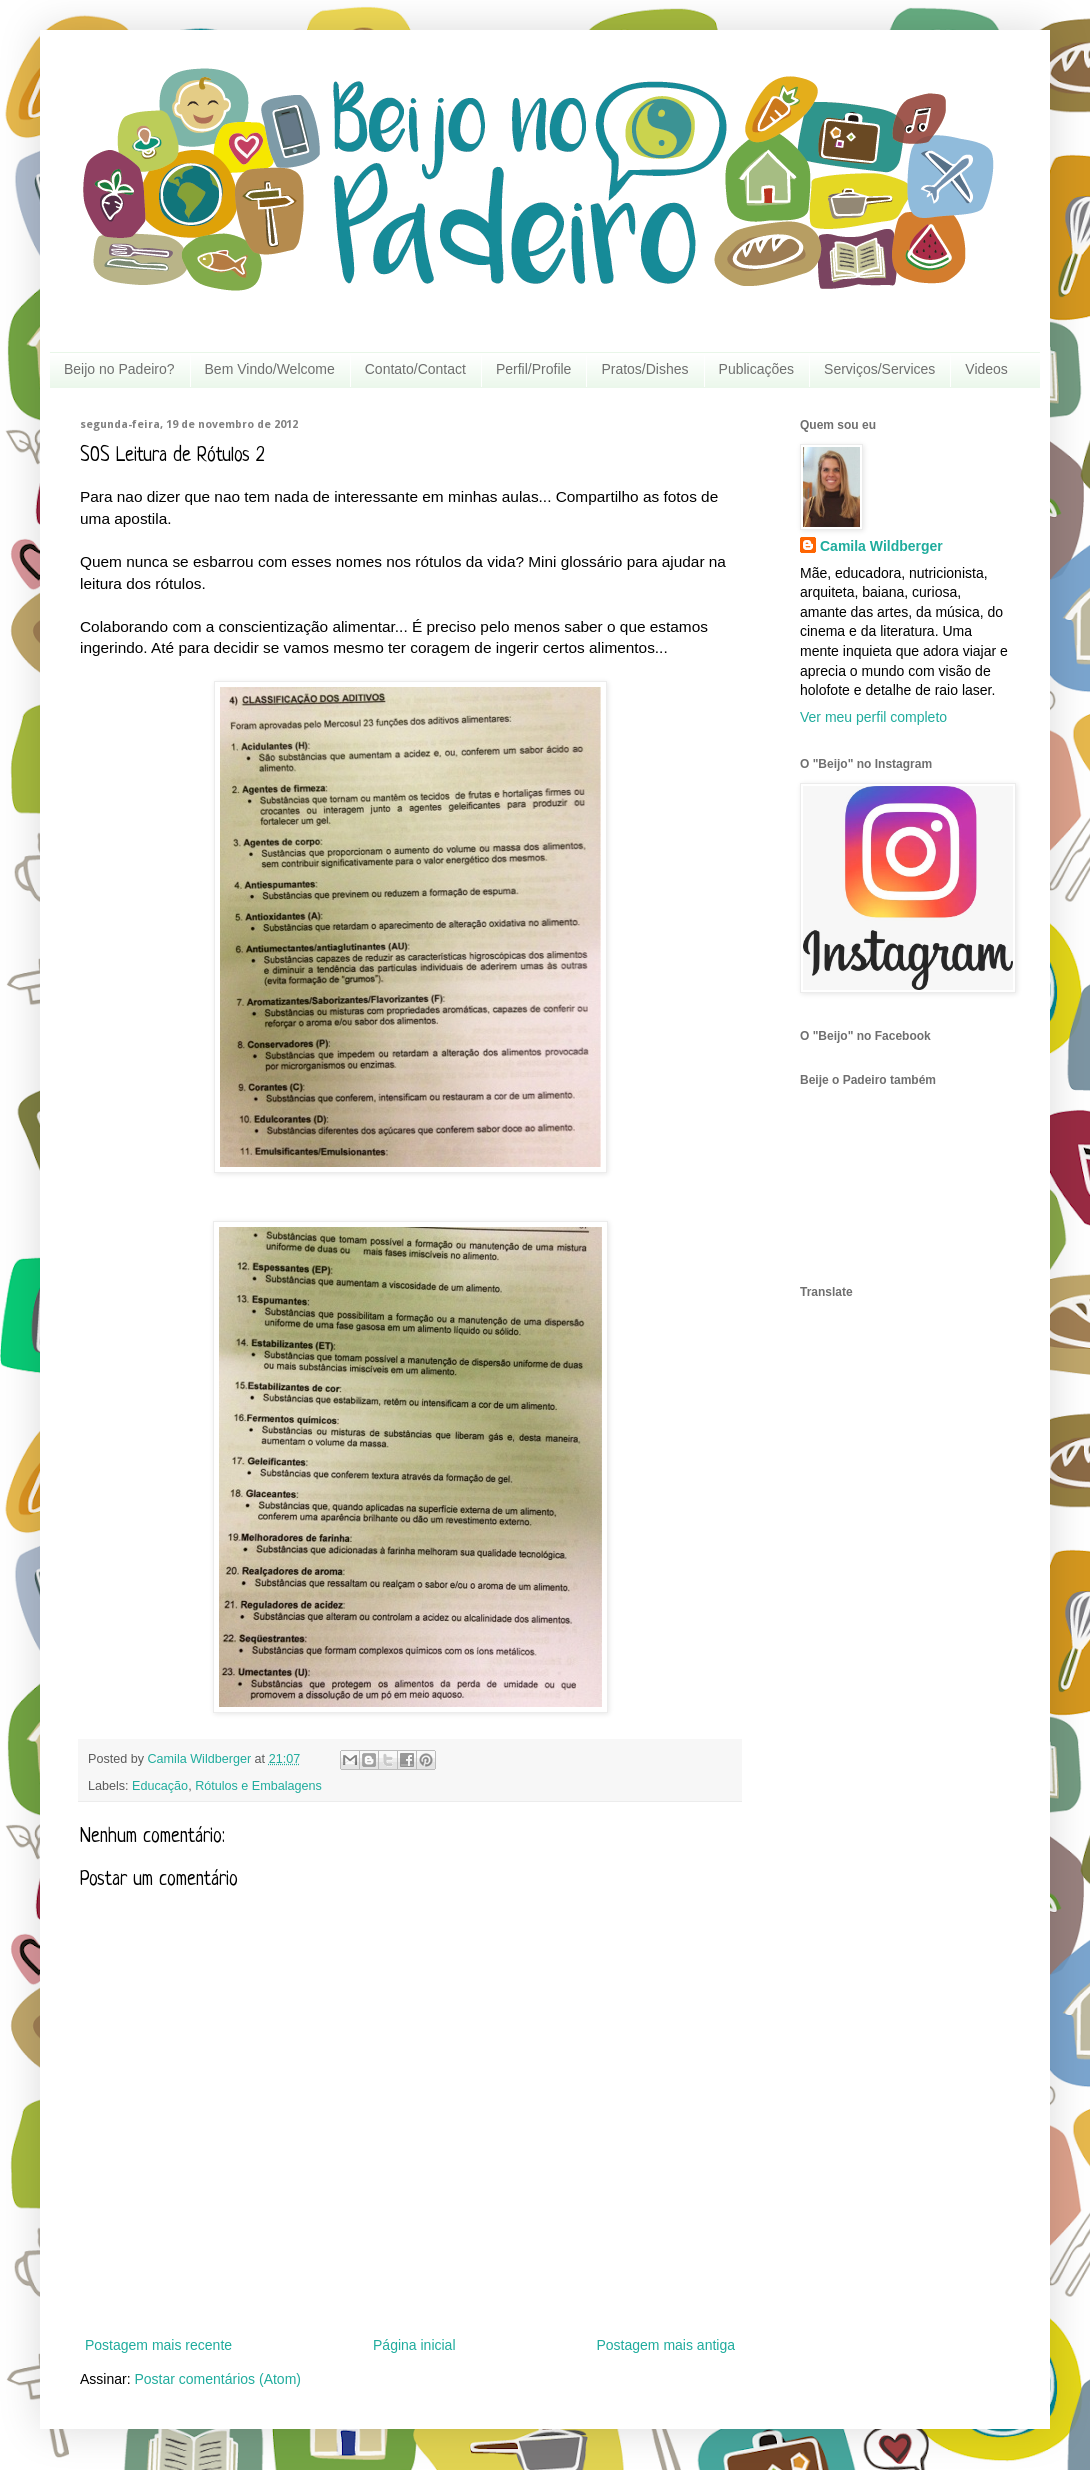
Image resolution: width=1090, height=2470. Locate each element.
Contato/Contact (415, 369)
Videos (986, 369)
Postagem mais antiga (665, 2345)
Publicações (757, 369)
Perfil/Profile (533, 369)
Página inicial (414, 2345)
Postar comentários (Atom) (217, 2379)
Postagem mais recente (158, 2345)
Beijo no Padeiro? (119, 369)
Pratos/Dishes (644, 369)
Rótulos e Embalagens (258, 1786)
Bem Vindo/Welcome (270, 369)
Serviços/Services (879, 369)
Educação (160, 1786)
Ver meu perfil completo (873, 717)
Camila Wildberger (881, 546)
